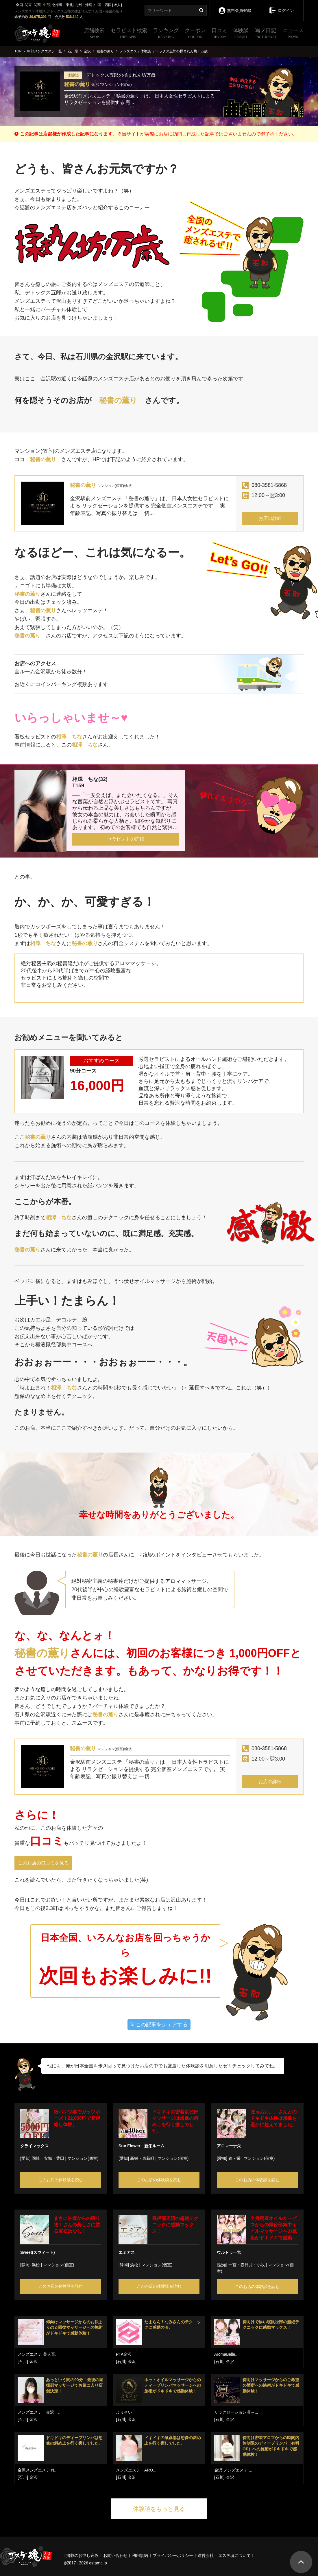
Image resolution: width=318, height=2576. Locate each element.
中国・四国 (103, 5)
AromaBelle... (226, 2354)
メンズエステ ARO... (136, 2470)
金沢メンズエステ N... (38, 2470)
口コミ (219, 33)
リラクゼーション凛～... (236, 2412)
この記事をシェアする (159, 2024)
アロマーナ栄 (229, 2146)
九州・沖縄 (83, 5)
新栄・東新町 (142, 2158)
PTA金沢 (124, 2354)
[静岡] (25, 2265)
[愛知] (25, 2158)
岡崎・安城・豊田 (48, 2158)
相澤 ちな (69, 737)
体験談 (241, 33)
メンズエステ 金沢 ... (40, 2412)
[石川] (23, 2361)
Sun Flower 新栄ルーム (141, 2146)
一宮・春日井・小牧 (246, 2265)
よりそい (124, 2412)
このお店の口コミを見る (43, 1862)
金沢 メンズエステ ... (233, 2470)
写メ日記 (266, 33)
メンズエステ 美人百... (38, 2354)
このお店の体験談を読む (60, 2179)
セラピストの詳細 (125, 839)
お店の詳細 (270, 518)
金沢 (33, 2361)
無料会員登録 (235, 6)
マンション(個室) (82, 2158)
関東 (28, 5)
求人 (117, 5)
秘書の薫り (77, 84)
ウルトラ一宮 (229, 2252)
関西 (37, 5)
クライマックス (34, 2146)
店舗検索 (94, 33)
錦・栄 (234, 2158)
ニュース (293, 33)
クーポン (195, 33)
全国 (19, 5)
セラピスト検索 (129, 33)
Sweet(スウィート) (37, 2252)
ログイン (281, 6)
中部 (46, 5)
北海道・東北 (62, 5)
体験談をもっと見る (159, 2509)
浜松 (36, 2265)
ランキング (166, 33)
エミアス (127, 2252)
